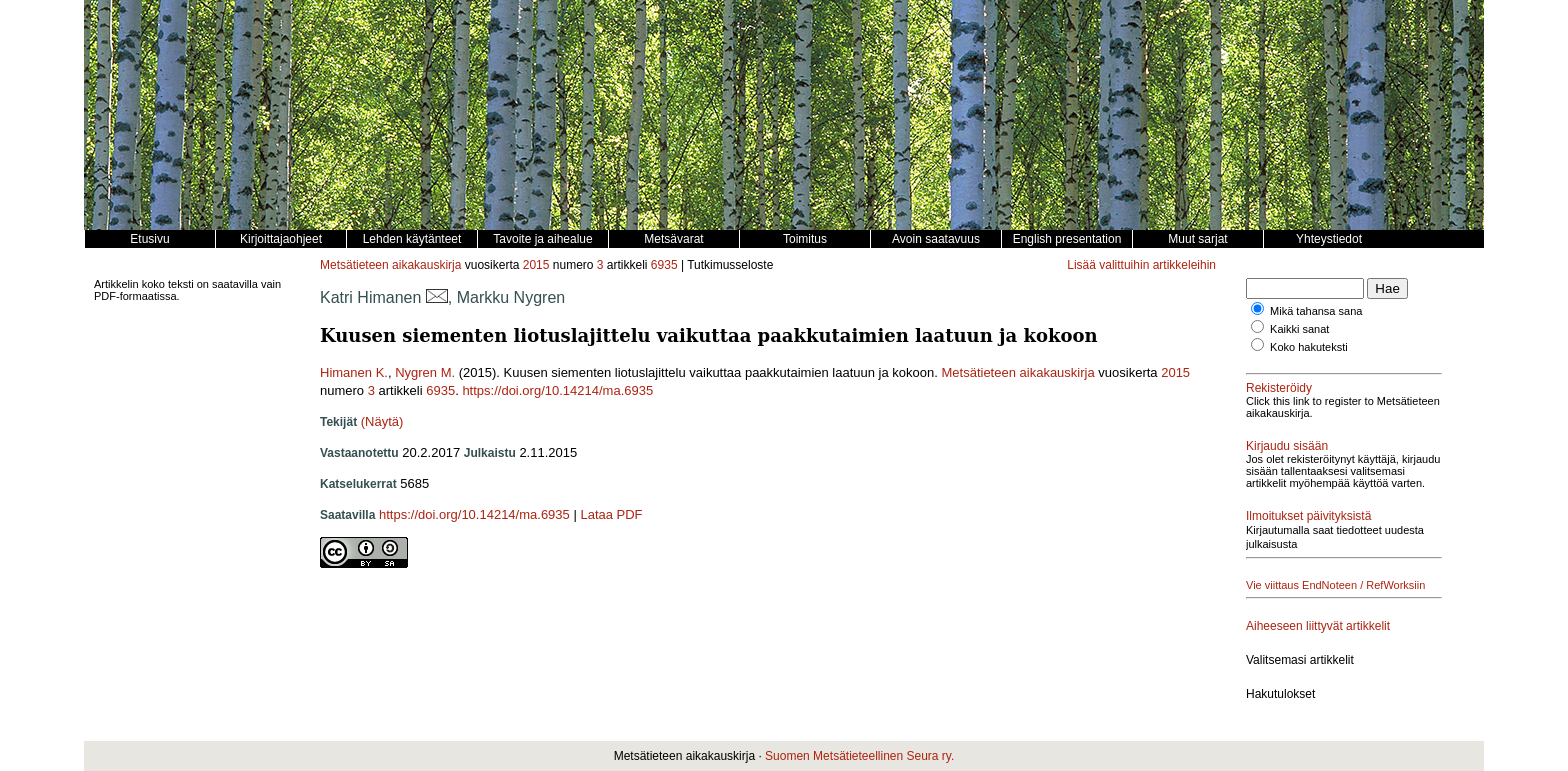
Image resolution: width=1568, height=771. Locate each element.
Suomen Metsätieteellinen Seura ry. (859, 756)
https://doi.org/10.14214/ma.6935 (557, 390)
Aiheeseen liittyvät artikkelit (1318, 626)
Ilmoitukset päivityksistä (1308, 516)
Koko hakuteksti (1309, 347)
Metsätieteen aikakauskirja (390, 265)
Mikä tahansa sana (1316, 311)
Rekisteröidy (1279, 388)
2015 (536, 265)
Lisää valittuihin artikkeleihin (1141, 265)
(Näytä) (382, 421)
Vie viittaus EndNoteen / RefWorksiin (1335, 585)
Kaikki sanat (1299, 329)
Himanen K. (354, 372)
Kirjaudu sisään (1287, 446)
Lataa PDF (611, 514)
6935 (664, 265)
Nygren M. (425, 372)
